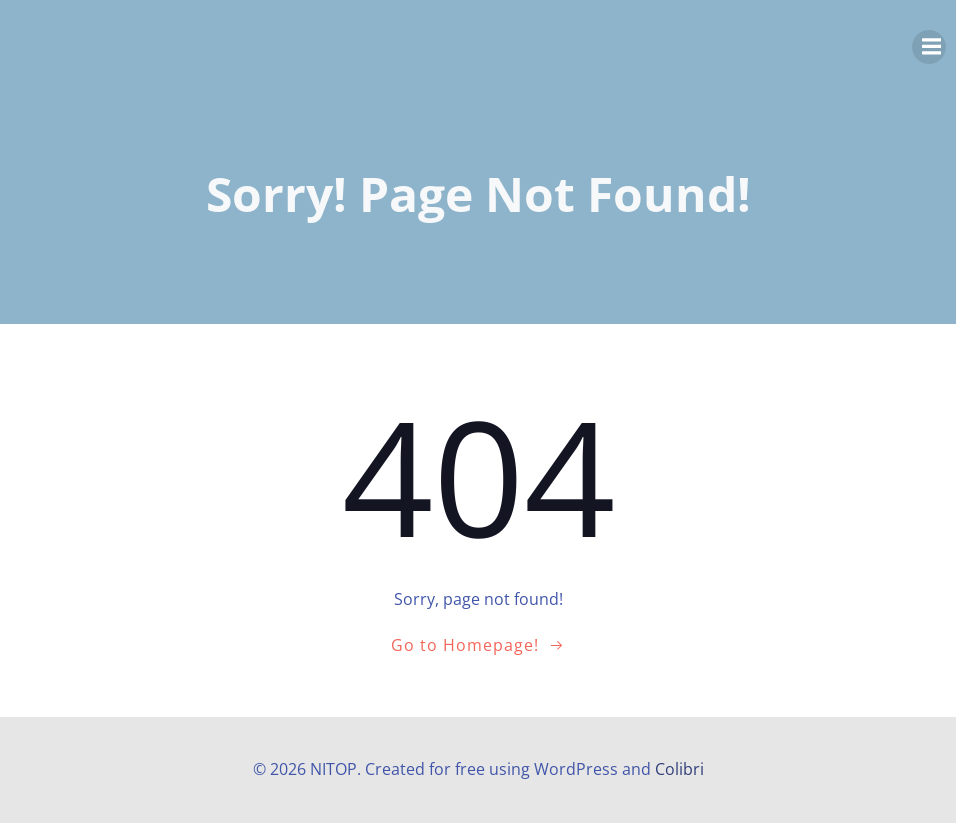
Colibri (679, 769)
